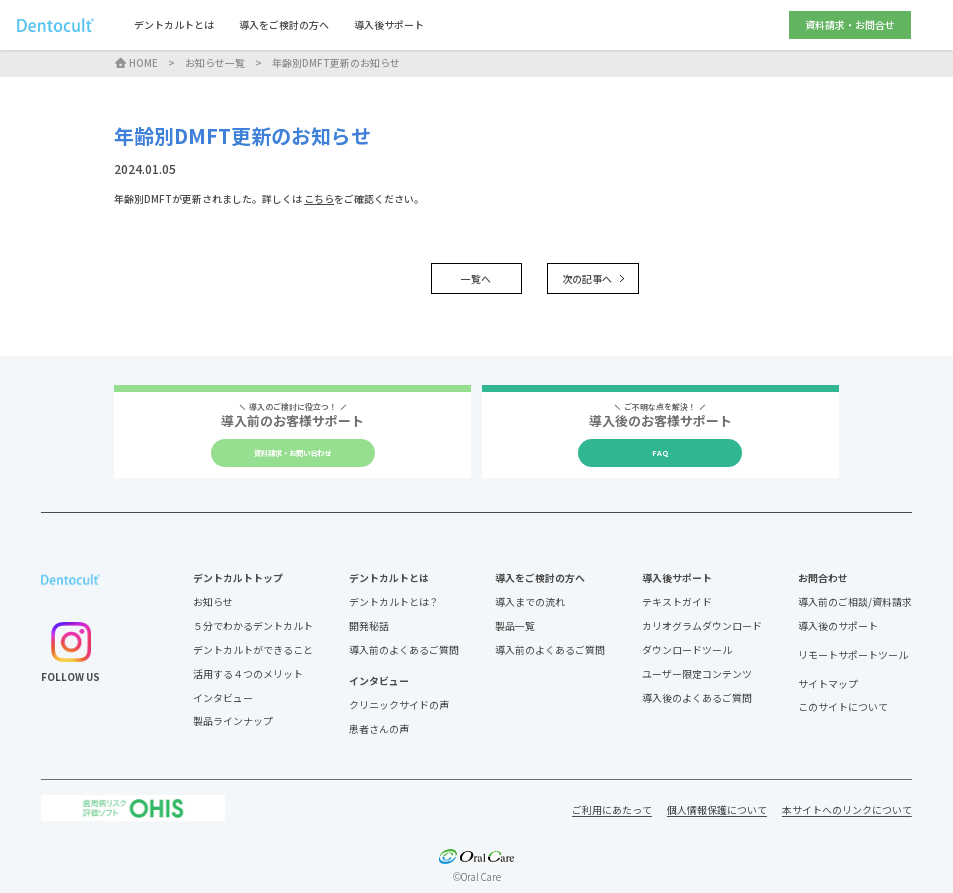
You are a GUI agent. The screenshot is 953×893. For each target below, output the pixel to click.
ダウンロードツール (687, 649)
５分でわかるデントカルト (253, 625)
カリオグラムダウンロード (702, 625)
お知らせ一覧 (215, 62)
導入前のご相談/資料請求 (855, 601)
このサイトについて (843, 706)
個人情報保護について (717, 809)
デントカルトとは (174, 25)
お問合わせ (823, 577)
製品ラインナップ (233, 720)
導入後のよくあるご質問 (697, 697)
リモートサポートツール (853, 655)
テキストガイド (677, 601)
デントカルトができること (253, 649)
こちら (319, 198)
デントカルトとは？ (394, 601)
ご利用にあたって (612, 809)
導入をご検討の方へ (284, 25)
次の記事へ (593, 278)
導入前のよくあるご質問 (404, 649)
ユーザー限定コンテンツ (697, 673)
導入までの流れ (530, 601)
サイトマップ (828, 683)
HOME (136, 62)
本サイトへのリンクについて (847, 809)
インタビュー (223, 697)
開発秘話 (369, 625)
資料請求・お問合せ (850, 24)
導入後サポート (389, 25)
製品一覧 (515, 625)
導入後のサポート (838, 625)
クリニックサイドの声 (399, 704)
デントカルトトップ (238, 577)
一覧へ (476, 278)
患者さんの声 (379, 728)
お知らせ (213, 601)
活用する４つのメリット (248, 673)
